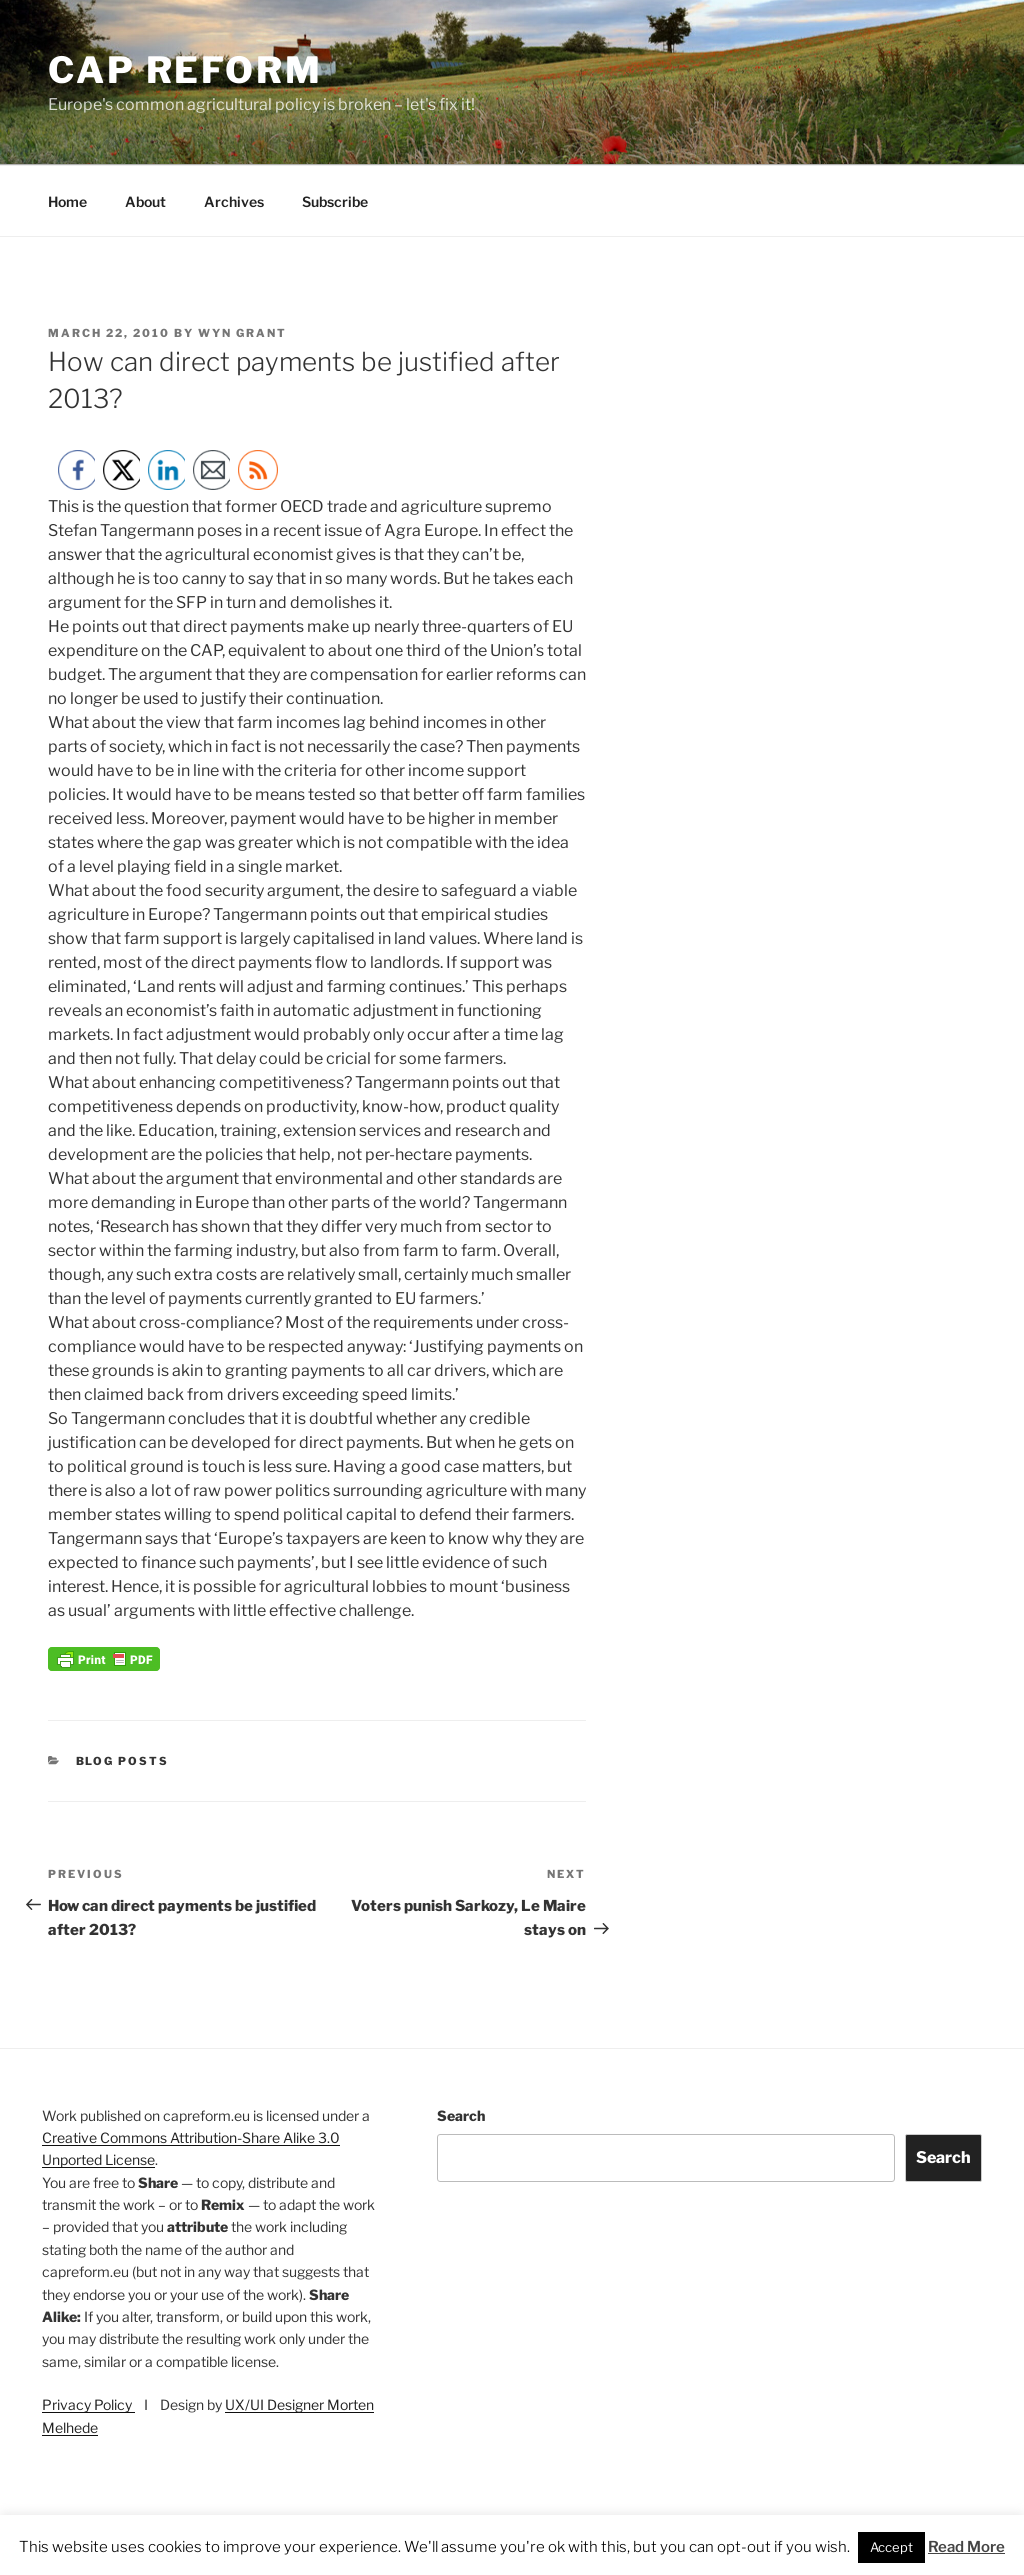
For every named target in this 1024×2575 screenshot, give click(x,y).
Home (67, 201)
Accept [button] (891, 2547)
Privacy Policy (88, 2404)
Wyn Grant (242, 333)
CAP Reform (185, 70)
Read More (966, 2547)
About (145, 201)
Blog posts (123, 1761)
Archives (234, 201)
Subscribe (335, 201)
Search (461, 2115)
